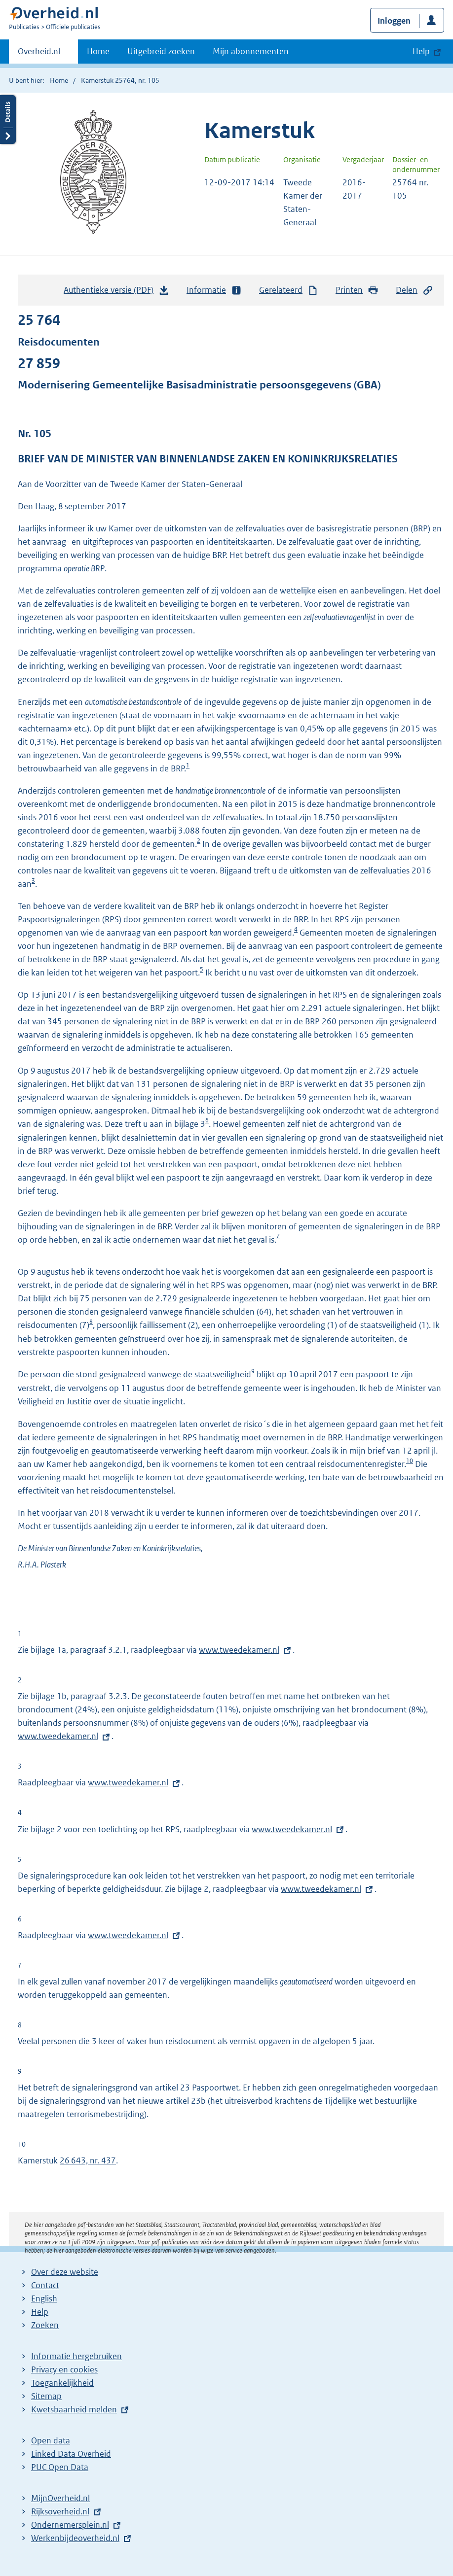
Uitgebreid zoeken (161, 51)
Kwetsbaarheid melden (74, 2409)
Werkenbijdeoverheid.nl (75, 2538)
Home (98, 51)
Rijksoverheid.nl (60, 2511)
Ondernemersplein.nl (70, 2524)
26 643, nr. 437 (88, 2160)
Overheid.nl (39, 54)
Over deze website (64, 2271)
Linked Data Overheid (71, 2453)
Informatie (214, 290)
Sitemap (46, 2396)
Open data (50, 2440)
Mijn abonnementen (251, 51)
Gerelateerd (288, 290)
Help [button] (421, 51)
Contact (45, 2285)
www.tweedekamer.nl (239, 1649)
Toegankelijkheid (62, 2382)
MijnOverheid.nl (60, 2498)
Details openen (8, 119)
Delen (414, 290)
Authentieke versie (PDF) (116, 292)
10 (409, 1461)
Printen (357, 290)
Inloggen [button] (394, 20)
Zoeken (45, 2325)
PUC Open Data (59, 2467)
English (44, 2298)
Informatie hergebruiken (76, 2356)
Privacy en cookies (64, 2369)
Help (39, 2311)
